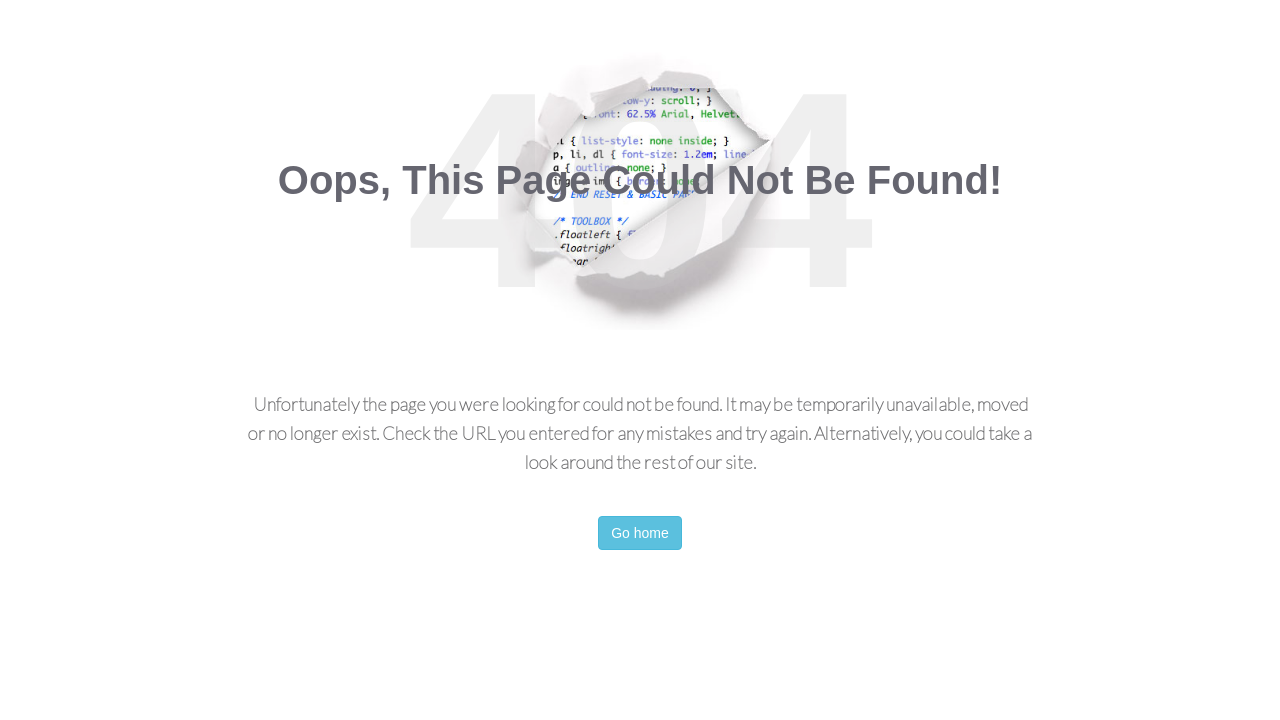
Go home (640, 533)
